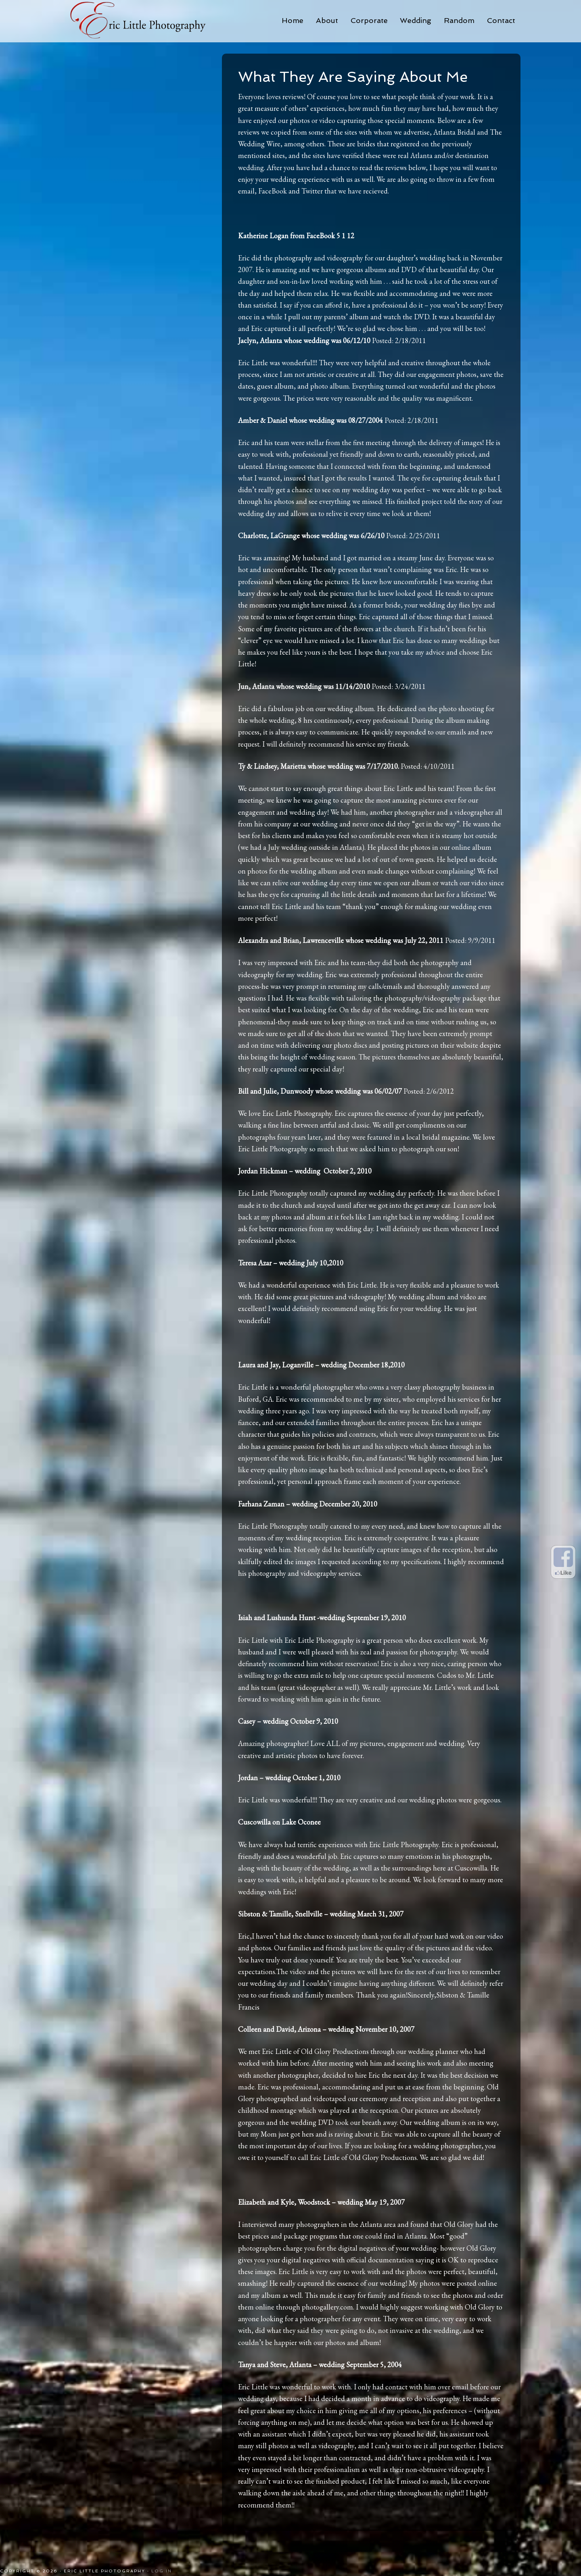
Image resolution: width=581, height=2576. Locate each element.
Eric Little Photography (141, 20)
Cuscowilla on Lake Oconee (279, 1822)
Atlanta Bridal (454, 132)
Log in (161, 2571)
